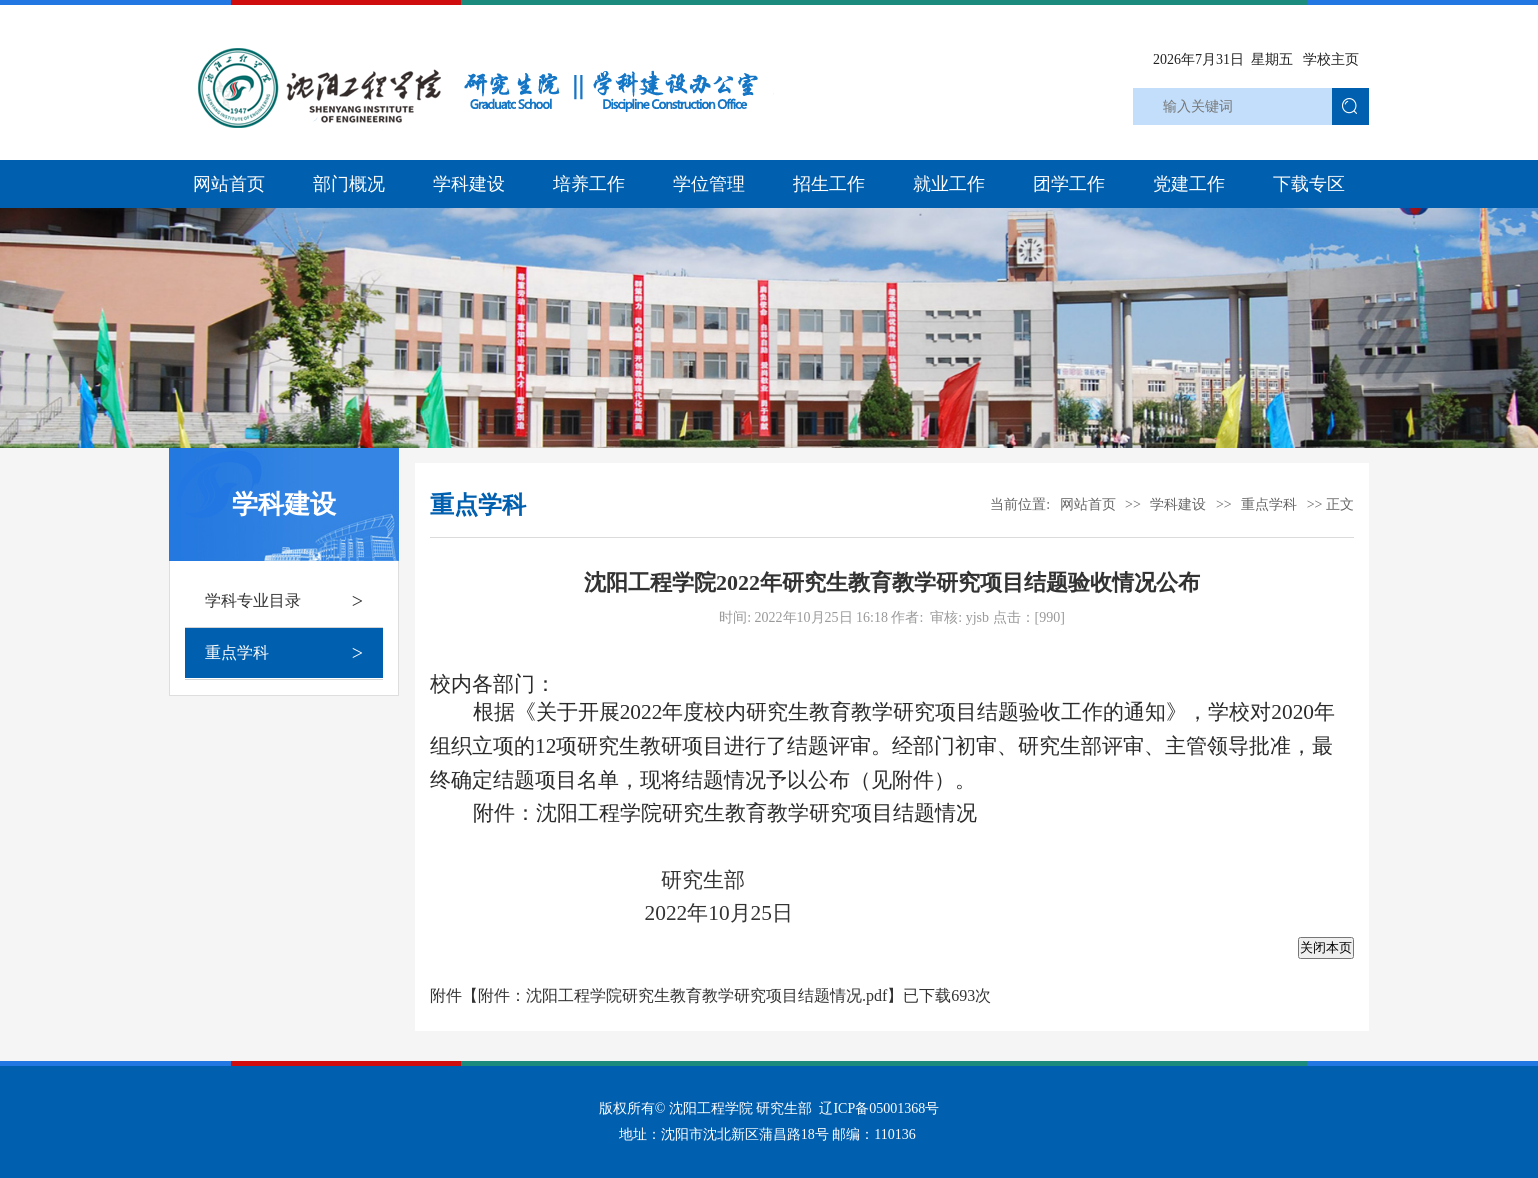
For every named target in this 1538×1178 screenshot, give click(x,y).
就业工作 (949, 184)
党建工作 (1189, 184)
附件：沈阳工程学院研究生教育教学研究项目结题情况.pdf (682, 995)
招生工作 (829, 184)
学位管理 (709, 184)
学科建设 (469, 184)
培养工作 (589, 184)
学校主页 (1331, 59)
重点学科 (294, 653)
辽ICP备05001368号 (879, 1108)
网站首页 (229, 184)
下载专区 (1309, 184)
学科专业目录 (294, 601)
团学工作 (1069, 184)
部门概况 (349, 184)
